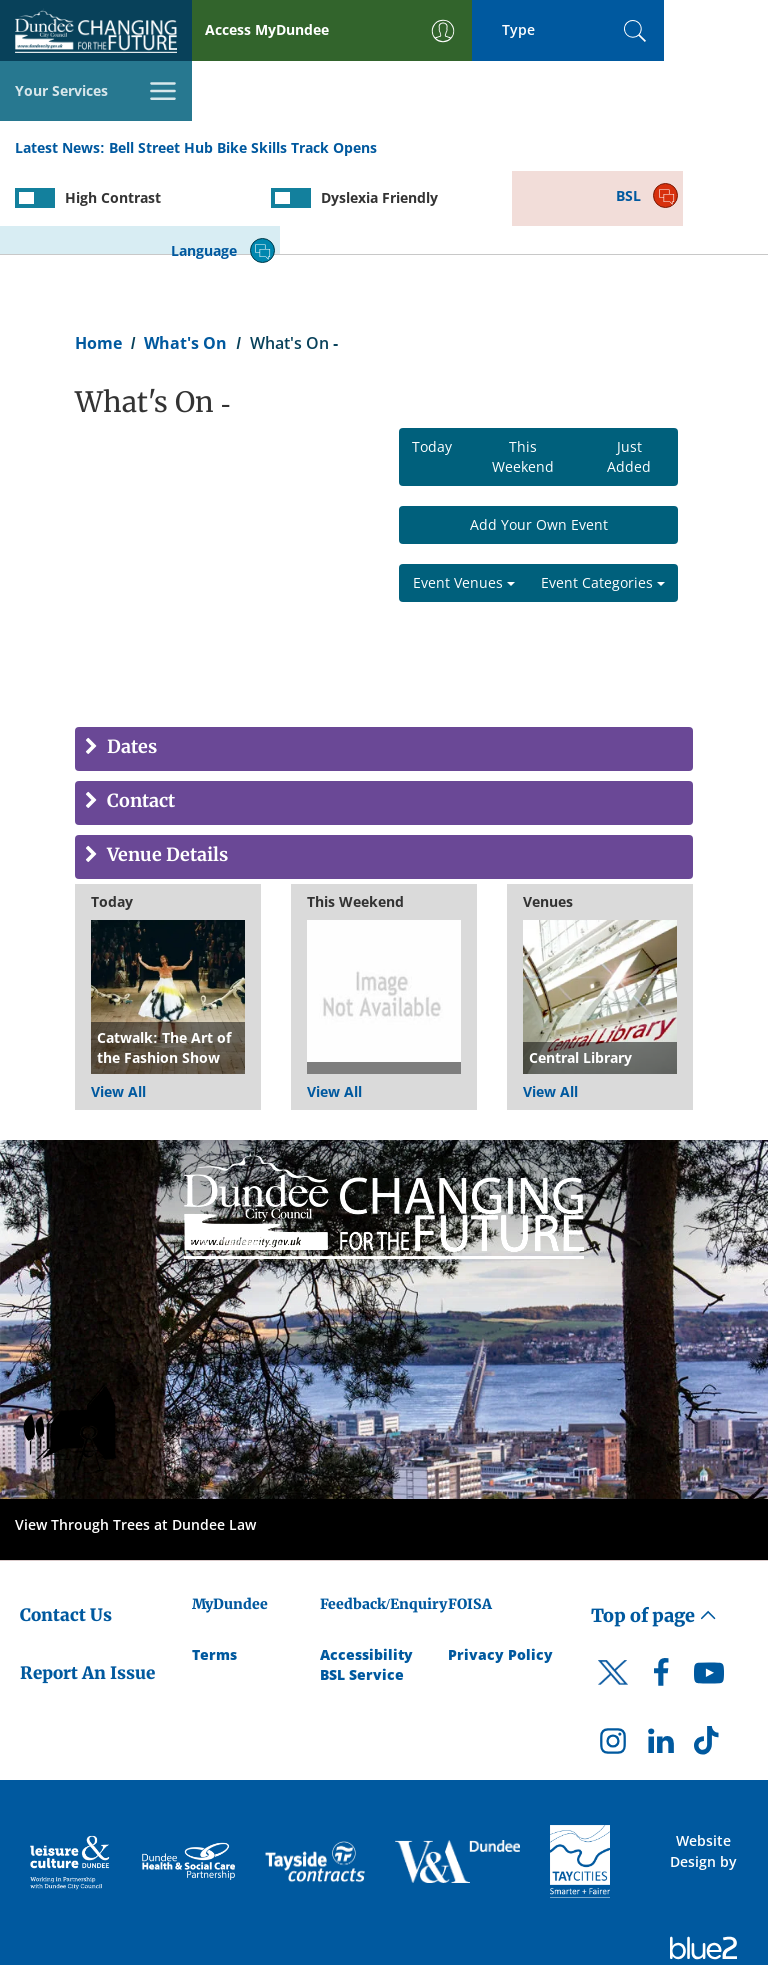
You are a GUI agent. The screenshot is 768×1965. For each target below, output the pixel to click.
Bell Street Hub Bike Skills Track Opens (243, 88)
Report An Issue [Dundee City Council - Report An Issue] (87, 1586)
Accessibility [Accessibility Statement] (366, 1566)
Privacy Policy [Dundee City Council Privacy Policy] (500, 1566)
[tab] (384, 662)
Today (432, 359)
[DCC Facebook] (661, 1591)
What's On (185, 256)
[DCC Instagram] (613, 1659)
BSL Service (362, 1586)
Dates (130, 660)
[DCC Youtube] (709, 1591)
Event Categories (603, 495)
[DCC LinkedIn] (661, 1659)
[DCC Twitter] (613, 1603)
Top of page (654, 1528)
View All (118, 1004)
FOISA (470, 1517)
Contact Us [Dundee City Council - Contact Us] (66, 1528)
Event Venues (464, 495)
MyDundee (230, 1517)
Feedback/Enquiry (383, 1517)
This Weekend (523, 369)
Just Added (629, 369)
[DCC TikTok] (709, 1659)
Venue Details (165, 768)
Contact (139, 714)
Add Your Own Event (539, 437)
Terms (214, 1566)
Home (98, 256)
